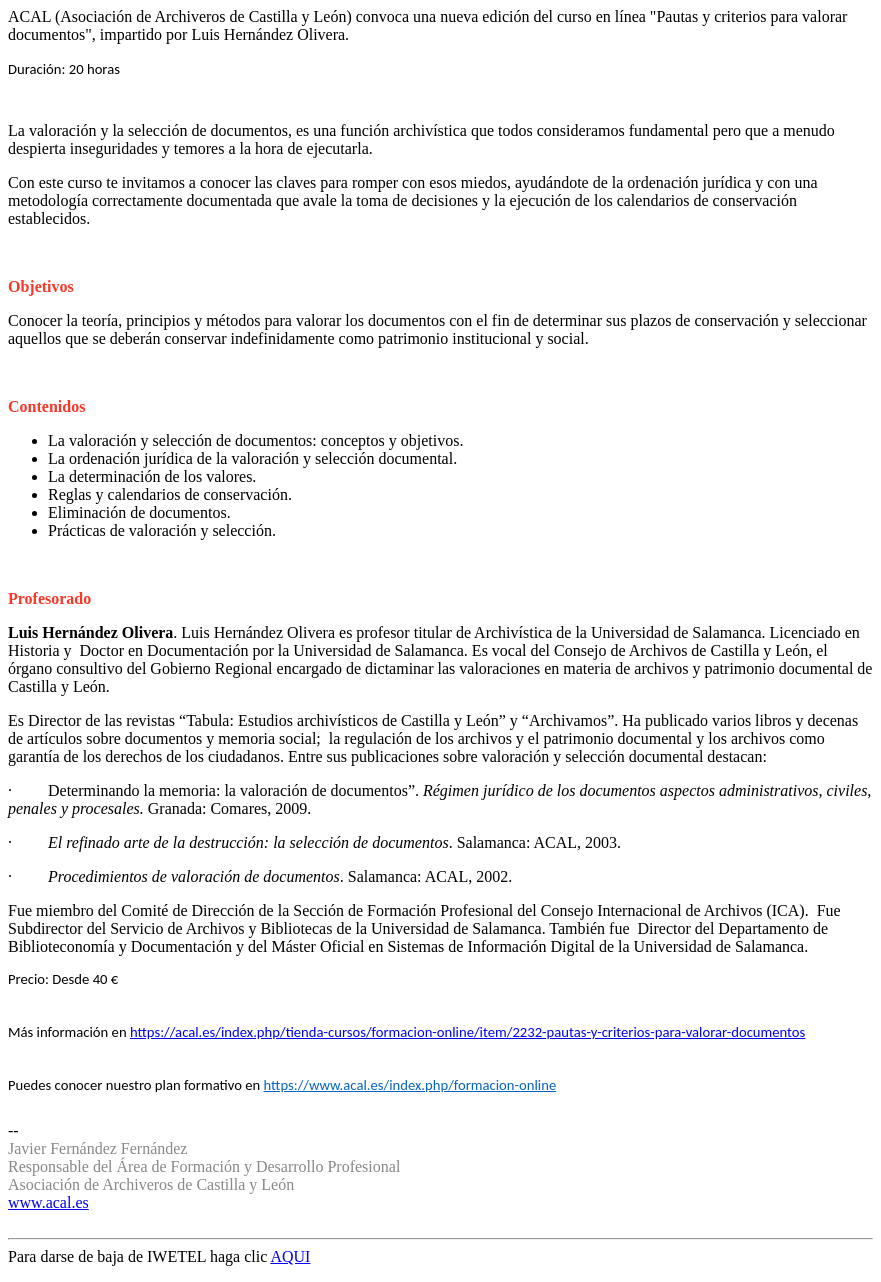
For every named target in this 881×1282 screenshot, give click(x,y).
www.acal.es (48, 1202)
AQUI (290, 1256)
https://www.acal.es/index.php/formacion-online (410, 1085)
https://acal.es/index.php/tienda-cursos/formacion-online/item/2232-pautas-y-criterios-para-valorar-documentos (467, 1032)
